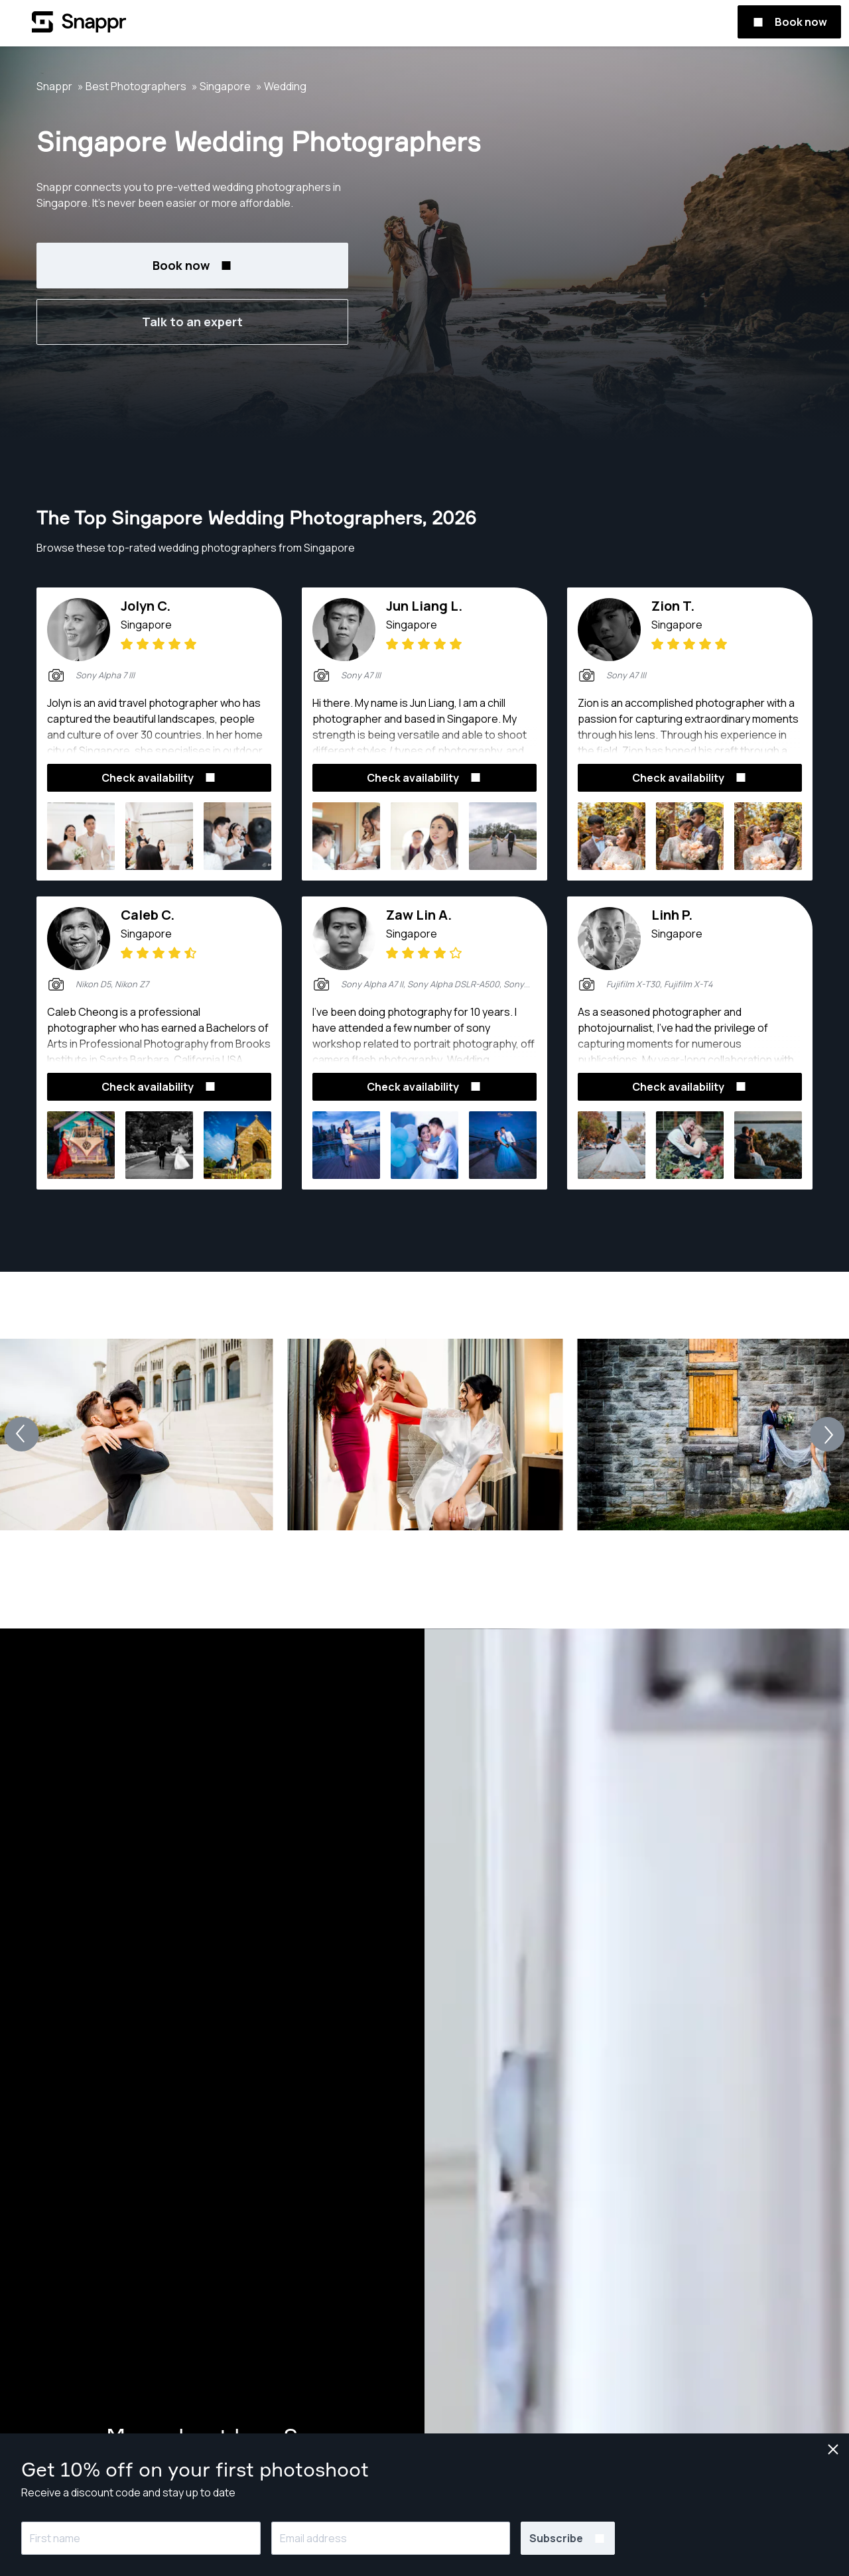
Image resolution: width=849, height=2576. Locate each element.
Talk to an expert (192, 322)
